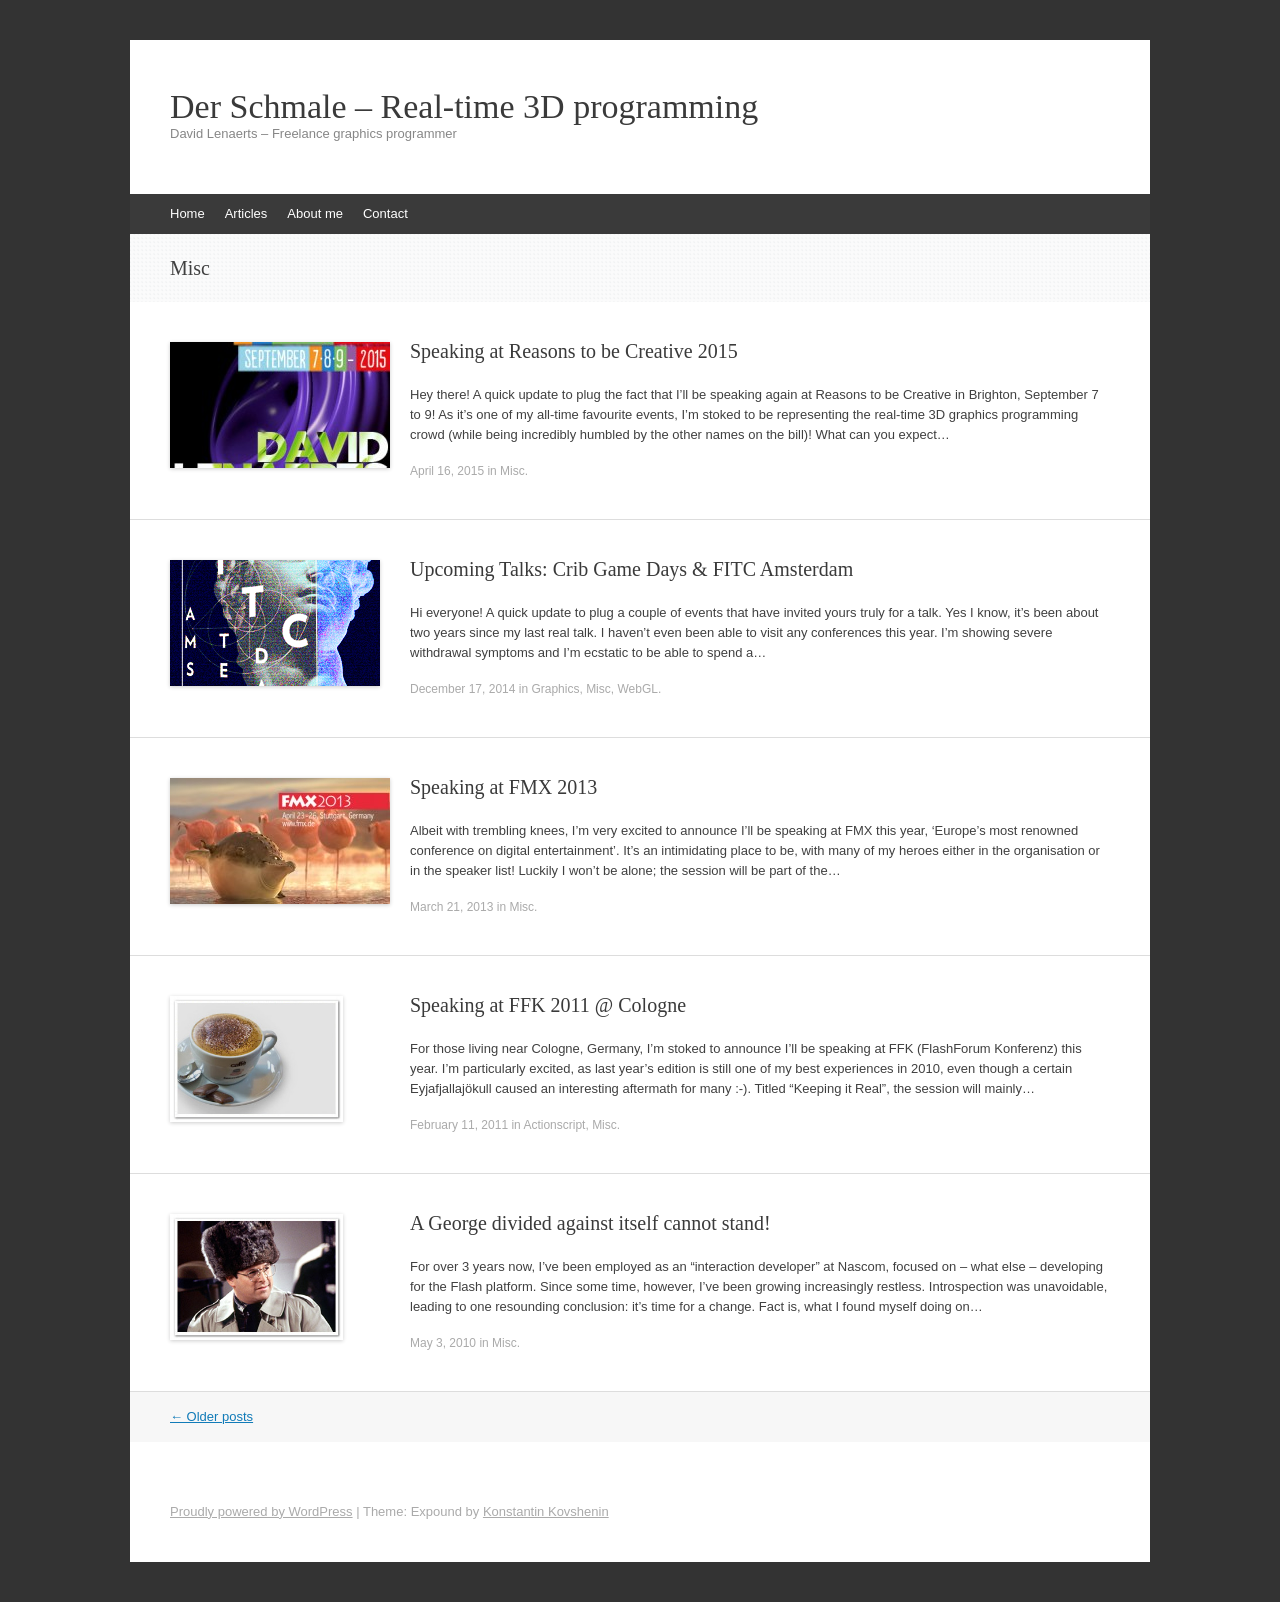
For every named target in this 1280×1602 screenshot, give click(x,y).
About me (315, 213)
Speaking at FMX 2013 (503, 787)
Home (187, 213)
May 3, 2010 (443, 1343)
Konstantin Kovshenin (546, 1511)
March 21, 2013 (451, 907)
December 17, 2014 (462, 689)
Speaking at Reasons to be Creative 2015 (574, 351)
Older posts (211, 1416)
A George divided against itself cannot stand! (590, 1223)
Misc (512, 471)
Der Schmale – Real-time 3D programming (464, 107)
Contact (385, 213)
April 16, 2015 (447, 471)
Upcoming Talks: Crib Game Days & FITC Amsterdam (631, 569)
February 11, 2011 (459, 1125)
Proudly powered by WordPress (261, 1511)
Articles (246, 213)
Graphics (555, 689)
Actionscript (554, 1125)
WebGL (637, 689)
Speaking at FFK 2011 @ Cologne (548, 1005)
